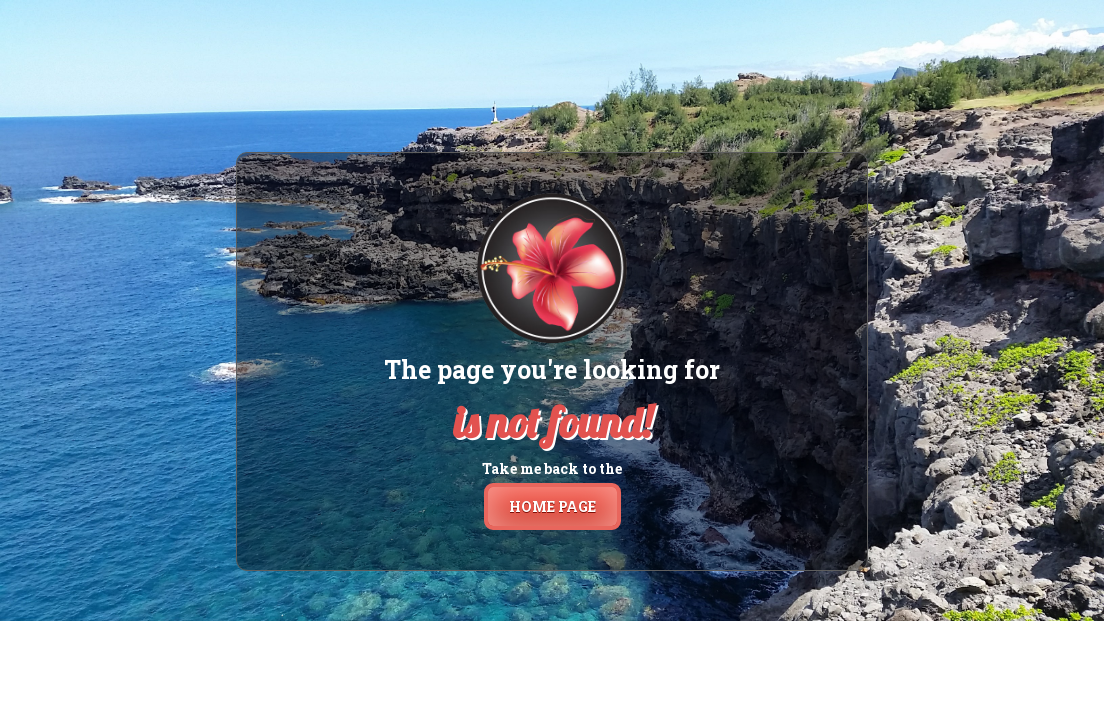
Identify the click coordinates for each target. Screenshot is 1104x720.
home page (552, 506)
